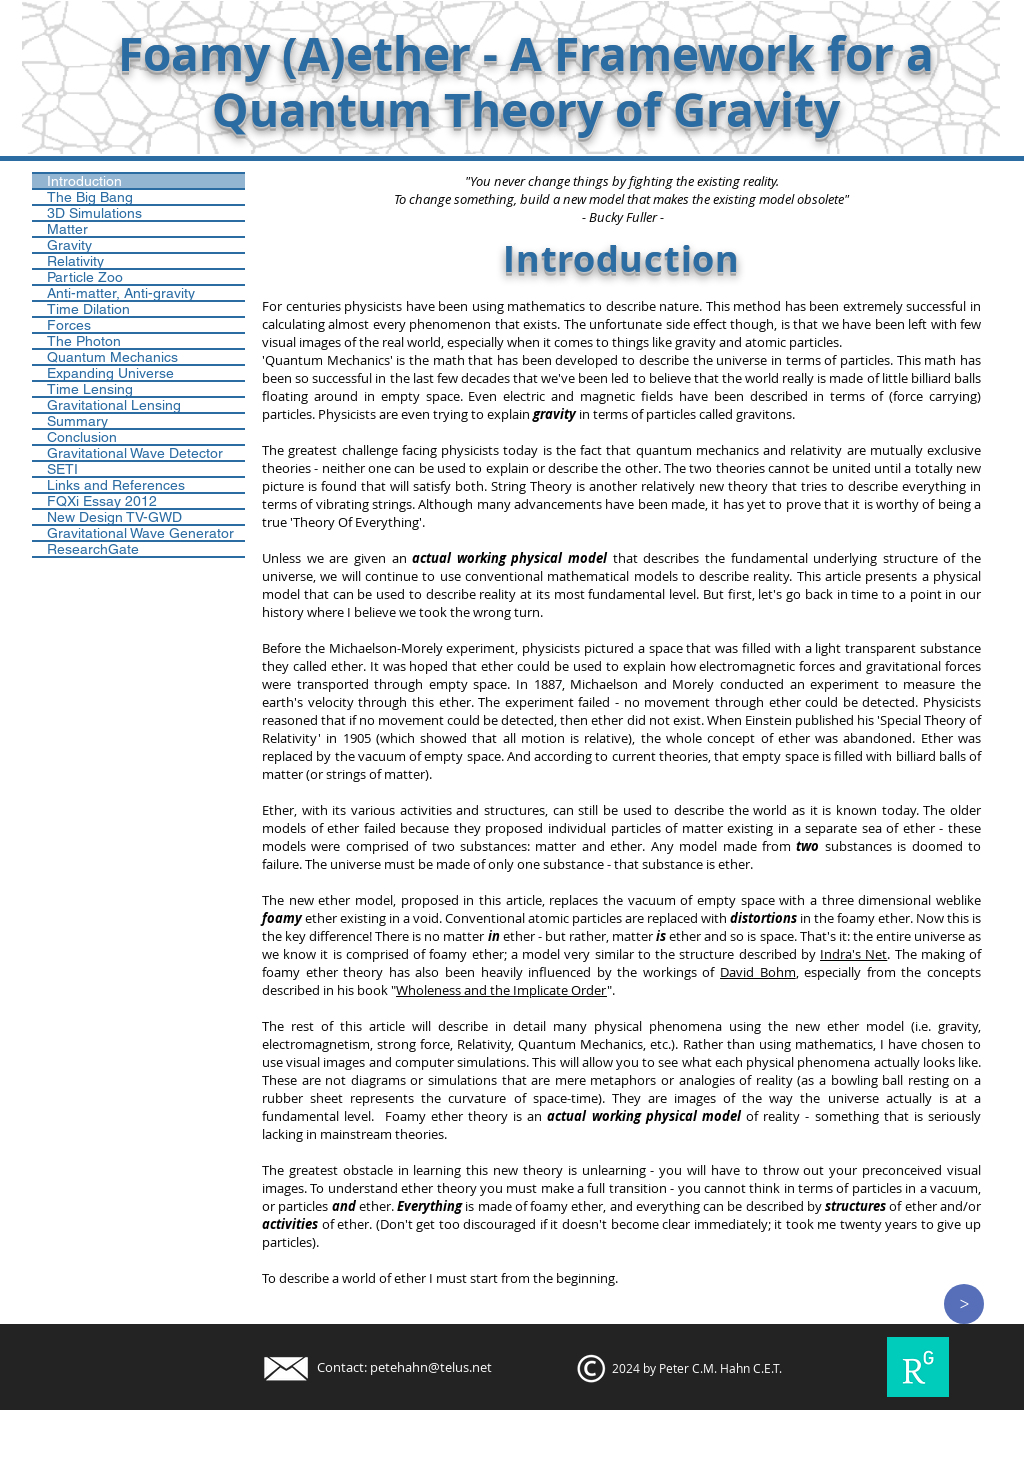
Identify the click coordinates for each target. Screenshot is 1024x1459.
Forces (69, 325)
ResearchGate (93, 549)
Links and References (116, 485)
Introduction (84, 181)
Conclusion (82, 437)
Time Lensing (90, 389)
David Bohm (758, 972)
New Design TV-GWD (114, 517)
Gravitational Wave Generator (140, 533)
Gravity (69, 245)
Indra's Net (853, 954)
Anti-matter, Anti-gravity (121, 293)
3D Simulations (94, 213)
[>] (964, 1304)
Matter (67, 229)
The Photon (84, 341)
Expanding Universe (110, 373)
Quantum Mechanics (112, 357)
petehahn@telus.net (431, 1367)
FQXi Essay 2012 (102, 501)
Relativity (75, 261)
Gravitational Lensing (114, 405)
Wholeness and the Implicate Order (501, 990)
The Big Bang (90, 197)
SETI (62, 469)
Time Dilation (88, 309)
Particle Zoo (85, 277)
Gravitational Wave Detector (135, 453)
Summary (77, 421)
